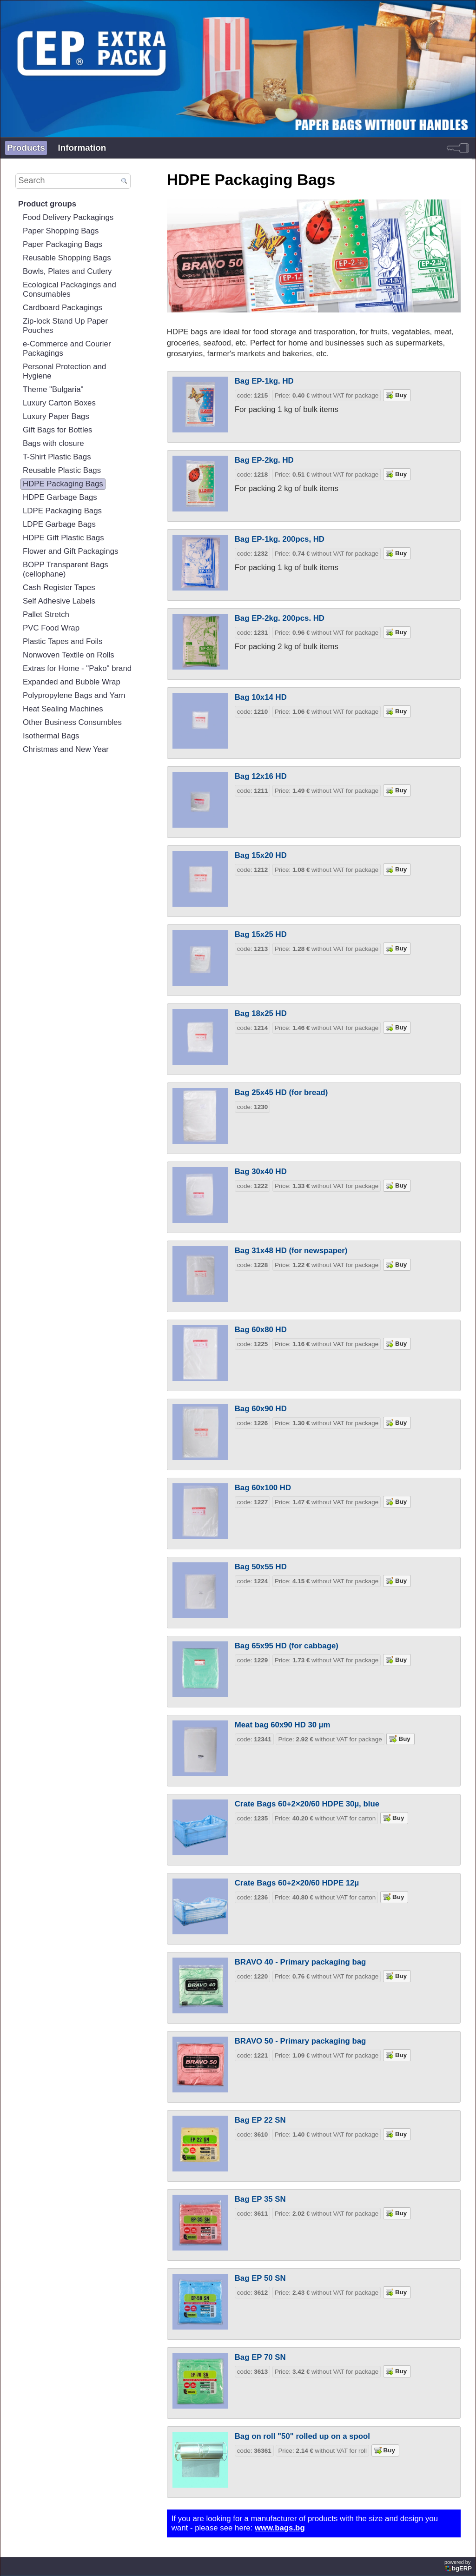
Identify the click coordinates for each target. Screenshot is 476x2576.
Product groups (47, 203)
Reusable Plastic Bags (62, 470)
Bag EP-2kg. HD (264, 460)
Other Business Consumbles (72, 722)
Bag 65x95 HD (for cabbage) (286, 1645)
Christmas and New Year (66, 749)
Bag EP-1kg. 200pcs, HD (279, 539)
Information (82, 148)
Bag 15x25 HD (261, 934)
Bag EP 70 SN (260, 2357)
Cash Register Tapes (59, 587)
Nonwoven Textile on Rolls (68, 655)
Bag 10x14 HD (261, 697)
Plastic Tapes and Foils (62, 641)
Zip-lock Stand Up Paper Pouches (65, 326)
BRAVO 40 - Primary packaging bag (300, 1962)
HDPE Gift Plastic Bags (63, 537)
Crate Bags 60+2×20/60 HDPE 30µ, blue (307, 1803)
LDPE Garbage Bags (59, 524)
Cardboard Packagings (62, 307)
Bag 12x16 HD (261, 776)
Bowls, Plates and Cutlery (67, 271)
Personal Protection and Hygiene (64, 371)
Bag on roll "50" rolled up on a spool (302, 2436)
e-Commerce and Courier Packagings (67, 348)
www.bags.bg (280, 2527)
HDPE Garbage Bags (60, 497)
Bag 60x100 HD (263, 1487)
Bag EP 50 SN (260, 2278)
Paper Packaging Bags (62, 244)
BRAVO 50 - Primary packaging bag (300, 2041)
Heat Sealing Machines (63, 708)
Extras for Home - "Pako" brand (77, 668)
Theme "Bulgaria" (53, 389)
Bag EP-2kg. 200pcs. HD (279, 618)
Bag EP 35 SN (260, 2199)
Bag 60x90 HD (261, 1408)
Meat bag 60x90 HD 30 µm (283, 1724)
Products (26, 148)
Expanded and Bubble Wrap (71, 681)
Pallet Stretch (46, 614)
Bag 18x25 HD (261, 1013)
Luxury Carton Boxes (59, 402)
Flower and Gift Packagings (70, 551)
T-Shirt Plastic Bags (57, 456)
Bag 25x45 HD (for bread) (281, 1092)
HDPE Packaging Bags (63, 483)
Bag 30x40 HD (261, 1171)
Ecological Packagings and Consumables (69, 289)
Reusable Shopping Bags (67, 257)
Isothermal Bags (51, 735)
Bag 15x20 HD (261, 855)
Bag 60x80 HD (261, 1329)
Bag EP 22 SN (260, 2120)
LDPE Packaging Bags (62, 510)
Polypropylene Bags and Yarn (74, 695)
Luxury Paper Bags (56, 416)
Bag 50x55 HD (261, 1566)
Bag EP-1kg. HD (264, 381)
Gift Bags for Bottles (57, 429)
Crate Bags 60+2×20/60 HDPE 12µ (297, 1883)
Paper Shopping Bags (61, 230)
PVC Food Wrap (51, 628)
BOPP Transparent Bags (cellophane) (65, 569)
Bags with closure (53, 443)
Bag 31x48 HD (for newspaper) (291, 1250)
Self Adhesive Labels (59, 601)
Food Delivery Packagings (68, 217)
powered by (458, 2565)
